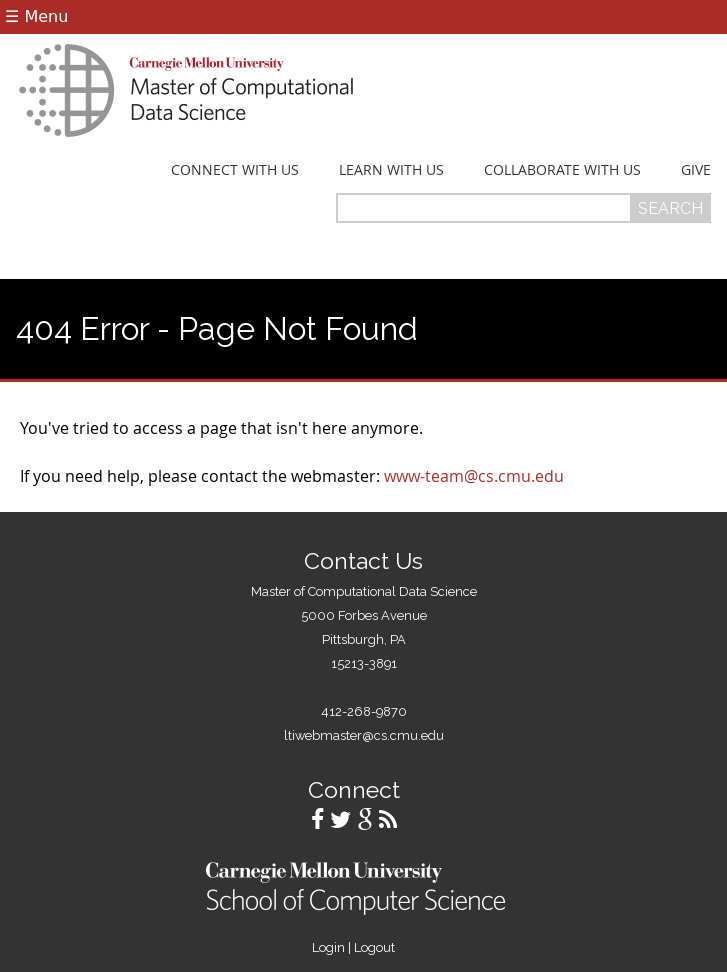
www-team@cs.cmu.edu (474, 476)
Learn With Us (391, 170)
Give (696, 170)
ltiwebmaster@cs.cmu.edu (364, 735)
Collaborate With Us (562, 170)
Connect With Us (235, 170)
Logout (374, 947)
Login (328, 947)
